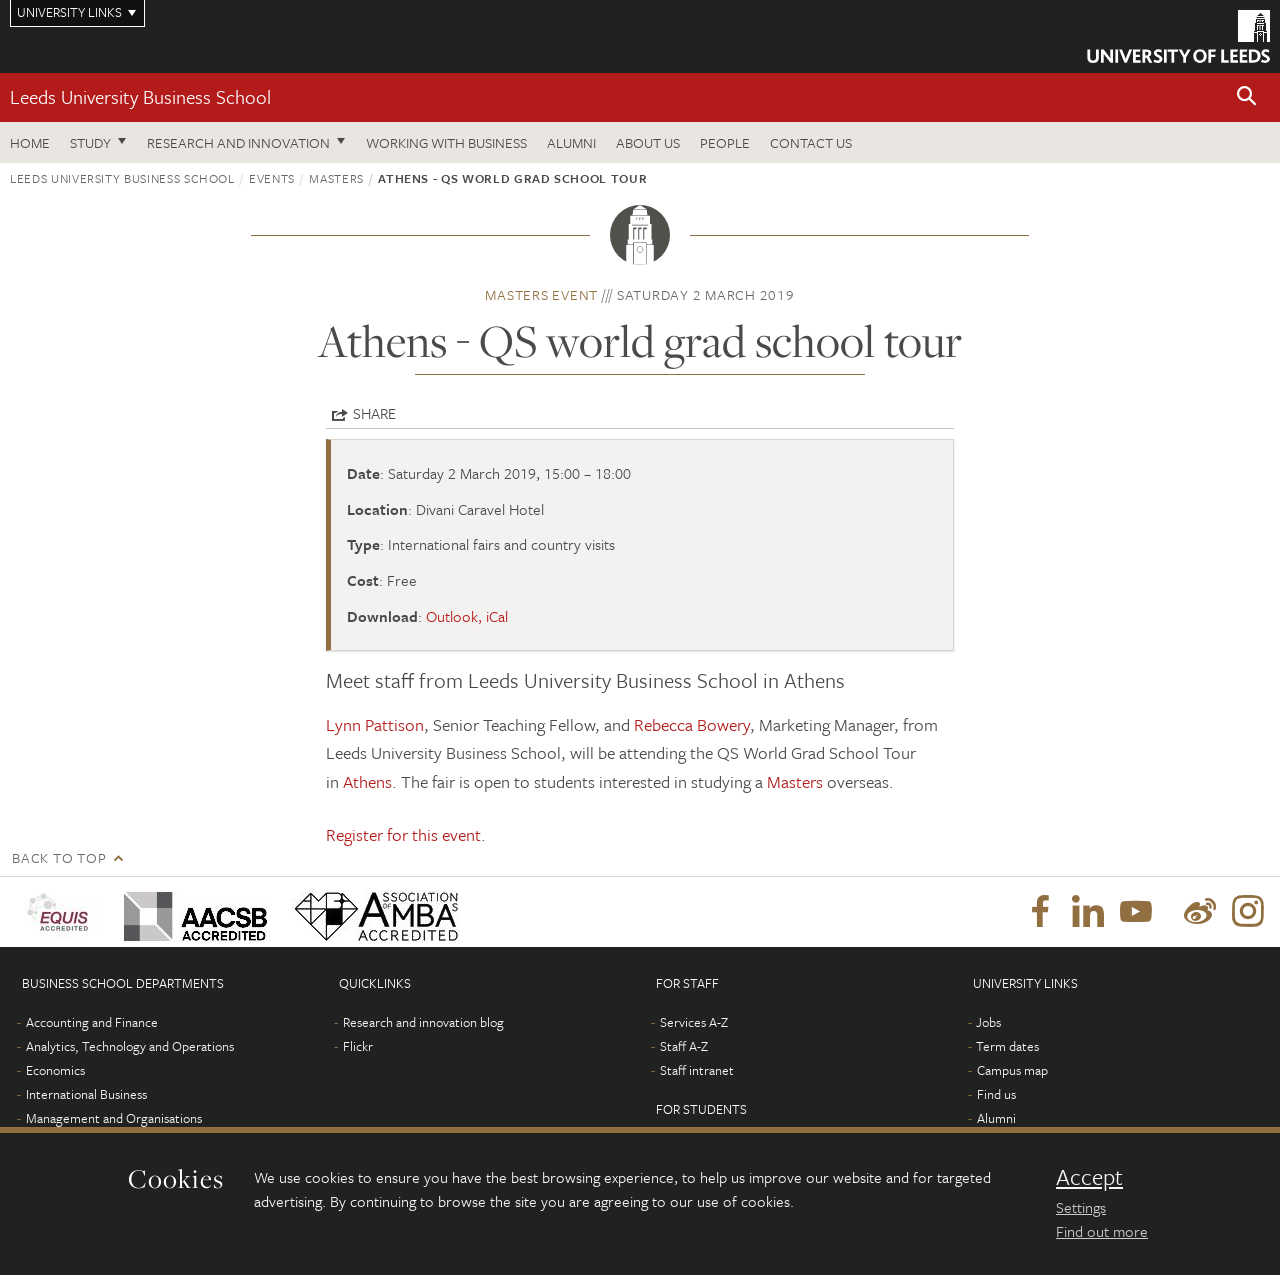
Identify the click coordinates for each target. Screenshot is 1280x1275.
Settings (1081, 1207)
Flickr (358, 1046)
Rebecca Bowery (692, 724)
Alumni (571, 142)
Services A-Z (694, 1022)
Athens (367, 781)
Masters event (541, 294)
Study (90, 142)
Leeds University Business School (140, 96)
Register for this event (403, 834)
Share (374, 413)
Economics (55, 1070)
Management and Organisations (114, 1118)
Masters (336, 178)
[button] (1247, 97)
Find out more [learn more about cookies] (1102, 1231)
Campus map (1012, 1070)
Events (272, 178)
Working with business (446, 142)
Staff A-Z (684, 1046)
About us (648, 142)
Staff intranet (697, 1070)
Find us (996, 1094)
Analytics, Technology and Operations (130, 1046)
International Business (86, 1094)
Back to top (59, 857)
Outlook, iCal (467, 616)
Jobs (988, 1022)
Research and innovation (238, 142)
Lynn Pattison (375, 724)
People (725, 142)
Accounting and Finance (92, 1022)
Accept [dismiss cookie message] (1089, 1177)
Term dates (1007, 1046)
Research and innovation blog (423, 1022)
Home (30, 142)
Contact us (811, 142)
